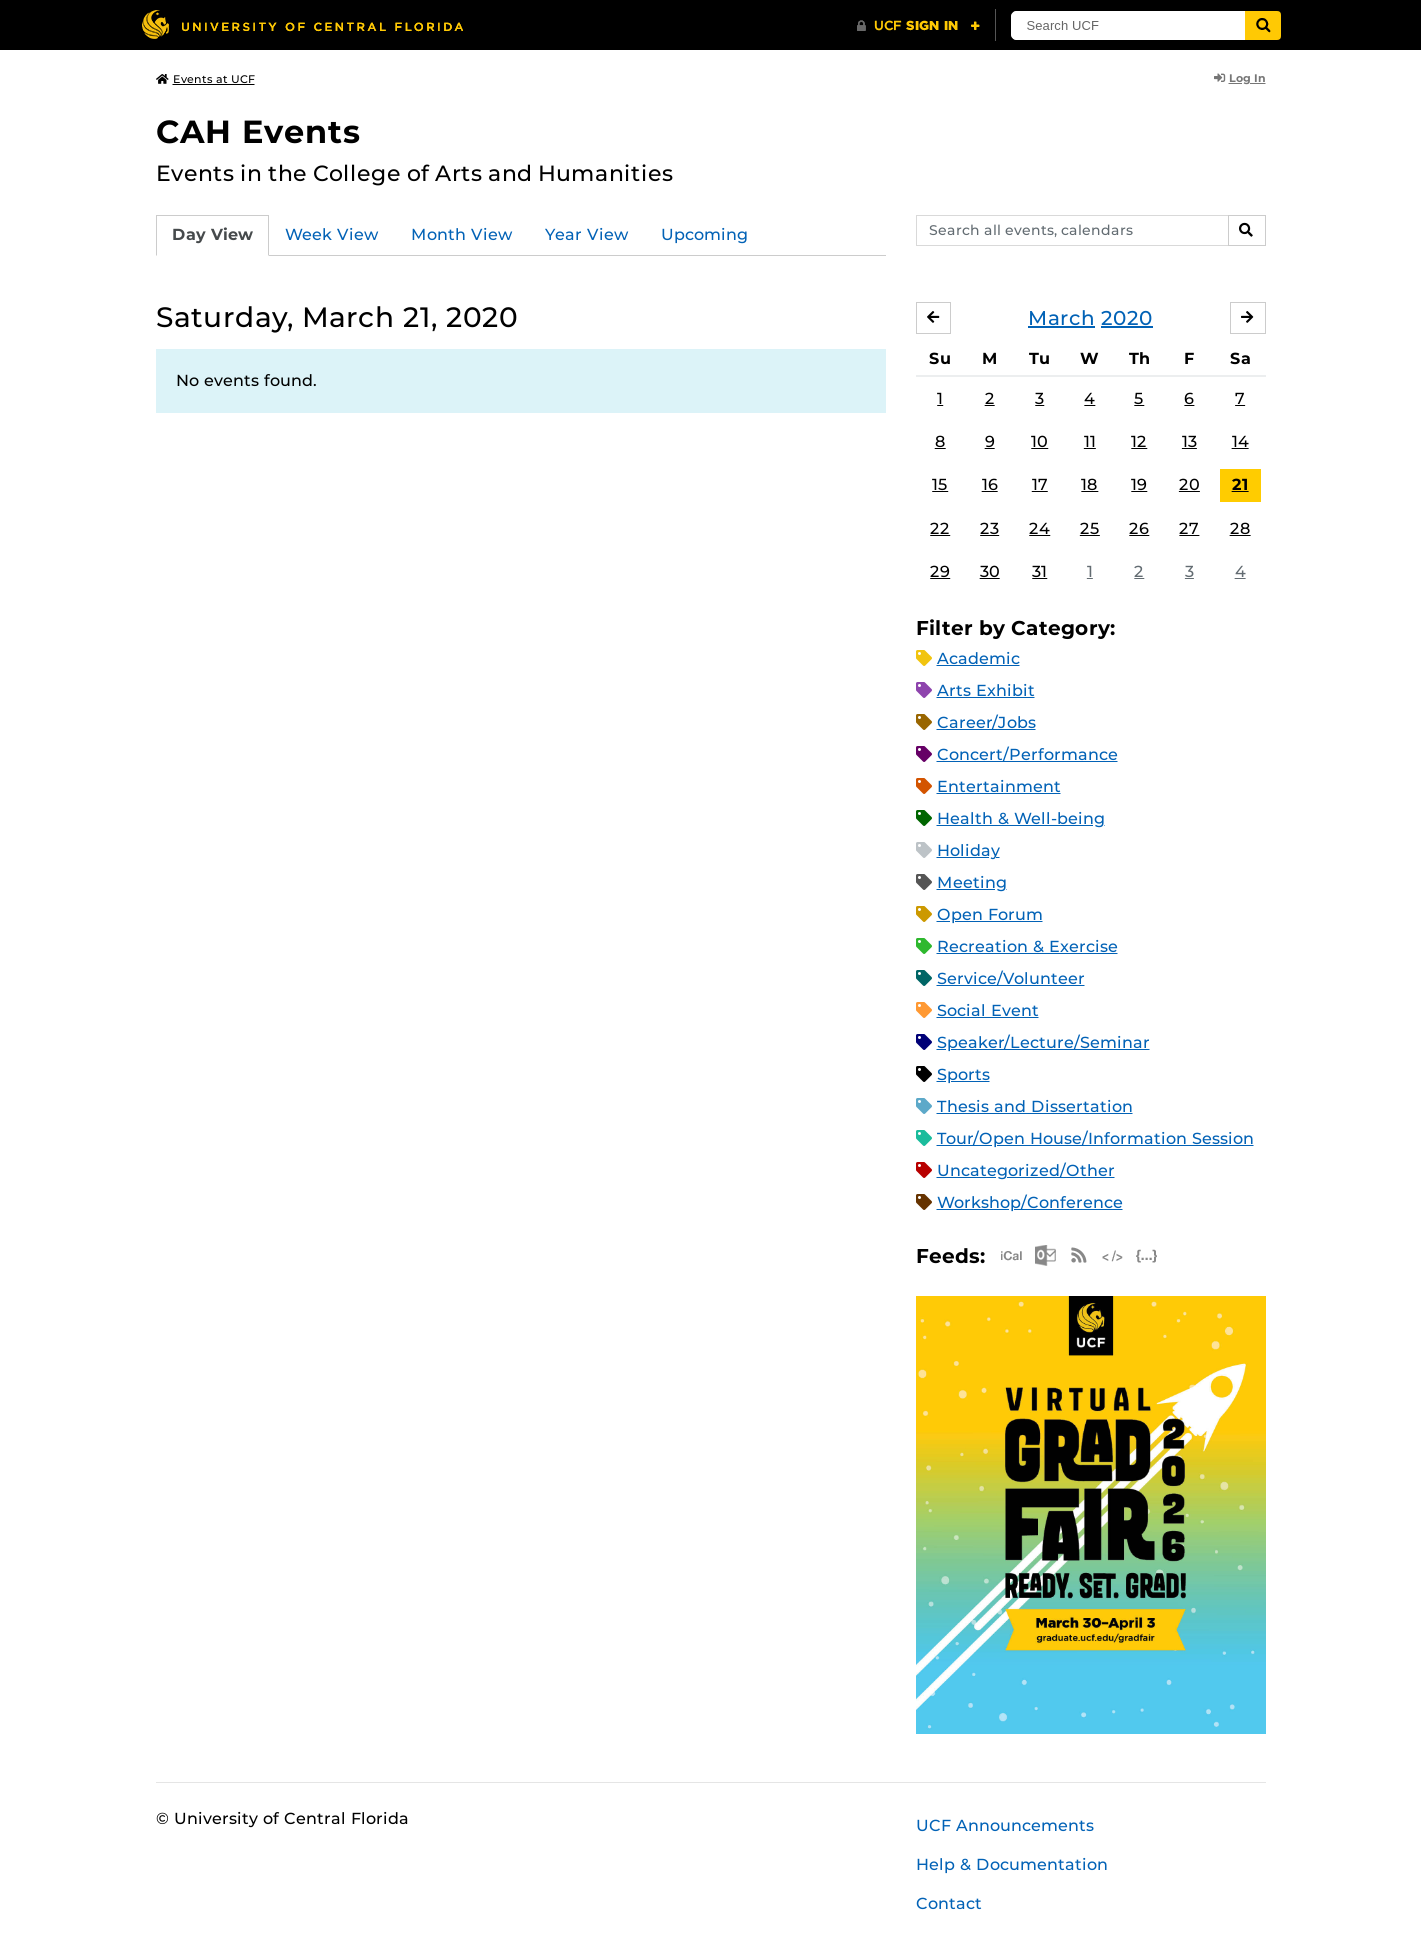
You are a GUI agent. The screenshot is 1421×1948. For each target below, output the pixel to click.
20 (1189, 484)
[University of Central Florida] (302, 24)
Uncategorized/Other (1026, 1170)
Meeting (972, 882)
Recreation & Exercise (1027, 946)
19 (1139, 484)
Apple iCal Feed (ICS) (1011, 1255)
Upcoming (704, 234)
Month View (462, 234)
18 (1089, 484)
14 (1240, 441)
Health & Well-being (1021, 818)
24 (1039, 528)
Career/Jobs (986, 722)
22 (940, 528)
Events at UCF (205, 79)
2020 (1127, 318)
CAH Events (258, 131)
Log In (1240, 78)
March (1061, 318)
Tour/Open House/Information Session (1095, 1138)
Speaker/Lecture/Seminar (1043, 1042)
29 (940, 571)
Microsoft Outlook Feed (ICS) (1045, 1255)
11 (1090, 441)
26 (1139, 528)
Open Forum (990, 914)
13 (1189, 441)
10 (1039, 441)
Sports (963, 1074)
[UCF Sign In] (918, 26)
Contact (949, 1903)
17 (1040, 484)
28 (1240, 528)
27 (1189, 528)
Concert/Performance (1027, 754)
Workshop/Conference (1030, 1202)
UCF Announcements (1005, 1825)
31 (1039, 571)
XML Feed (1113, 1255)
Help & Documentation (1012, 1864)
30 (990, 571)
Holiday (968, 850)
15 (940, 484)
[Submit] (1263, 25)
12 (1139, 441)
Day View (212, 234)
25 (1090, 528)
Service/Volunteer (1011, 978)
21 (1240, 484)
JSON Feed (1147, 1255)
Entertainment (999, 786)
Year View (587, 234)
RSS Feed (1079, 1255)
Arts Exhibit (986, 690)
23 (989, 528)
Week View (332, 234)
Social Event (988, 1010)
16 (990, 484)
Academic (978, 658)
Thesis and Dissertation (1035, 1106)
